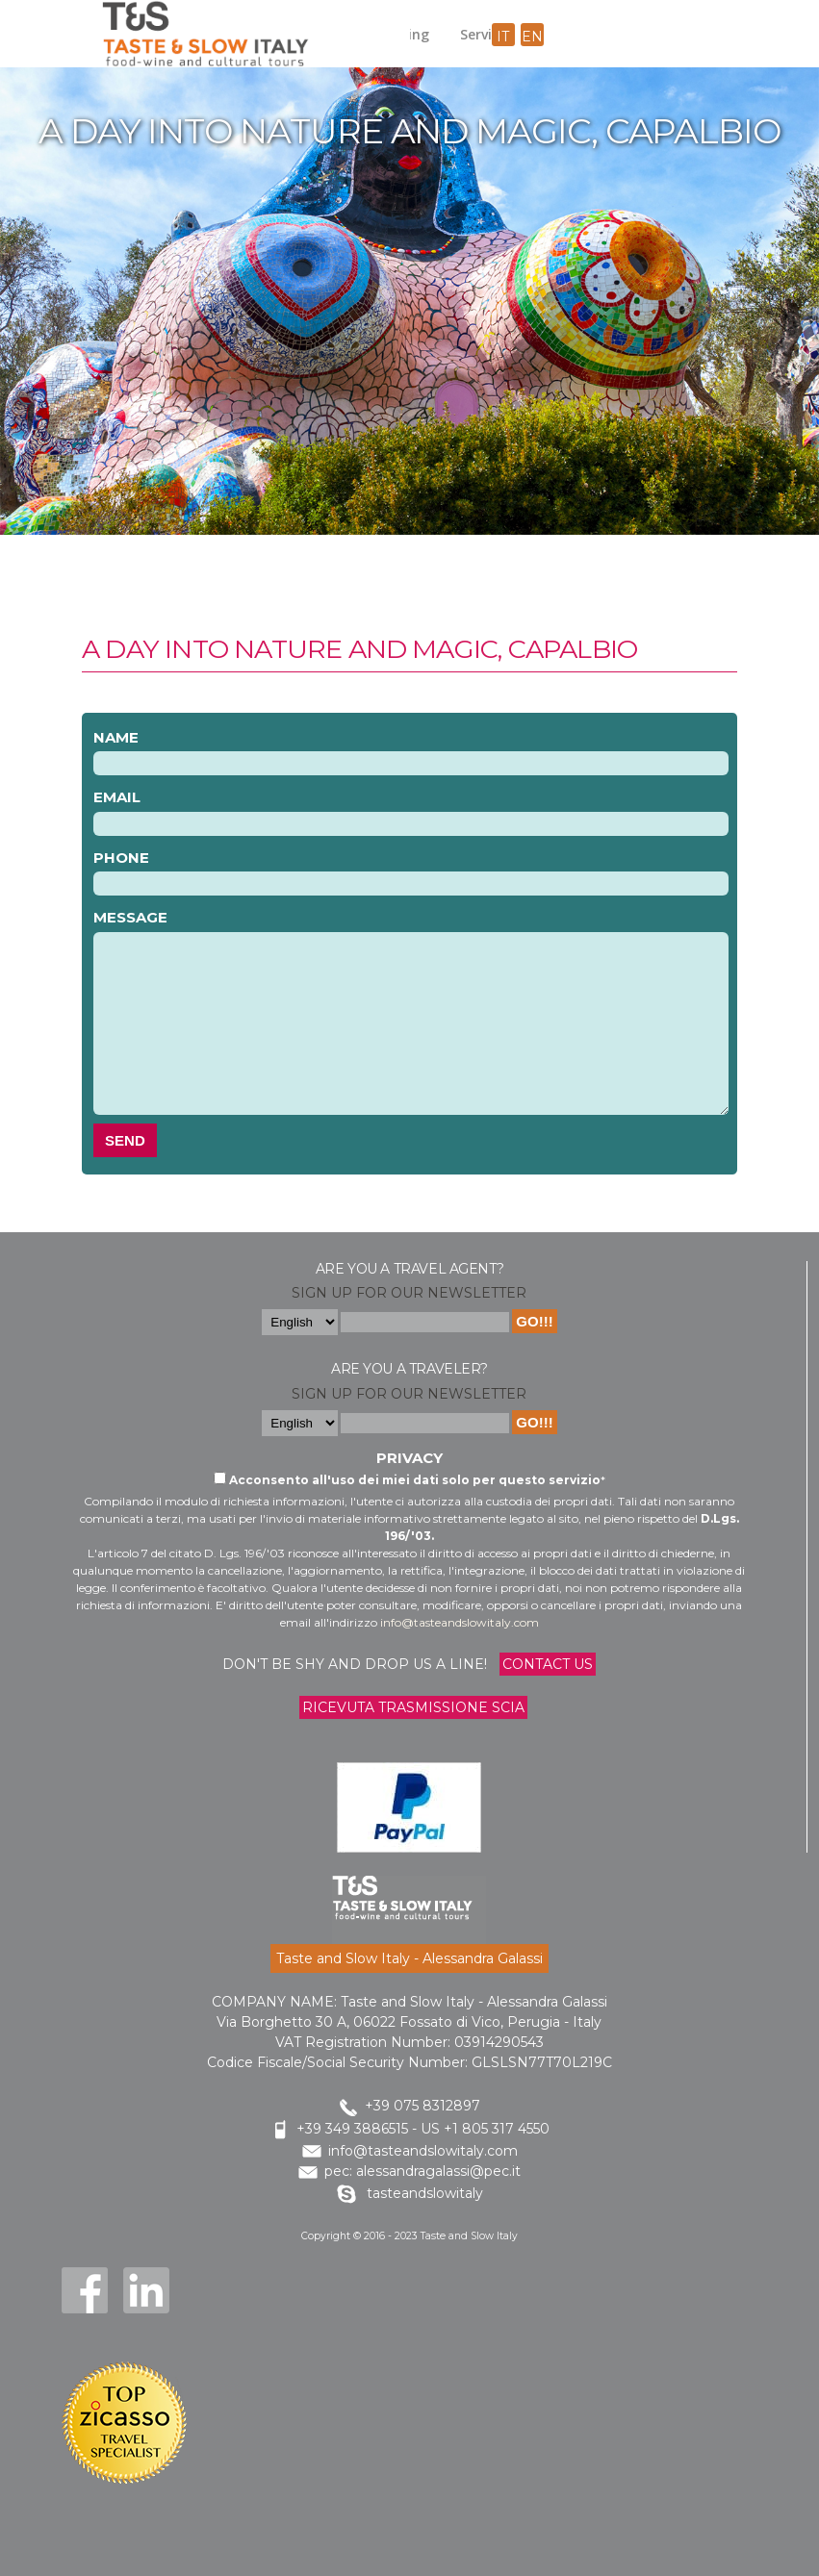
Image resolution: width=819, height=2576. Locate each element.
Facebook (85, 2290)
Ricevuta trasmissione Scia (413, 1707)
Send (125, 1140)
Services (486, 34)
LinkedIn (146, 2290)
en (532, 36)
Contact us (547, 1664)
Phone (121, 857)
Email (117, 797)
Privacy (409, 1458)
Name (116, 737)
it (503, 36)
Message (130, 917)
